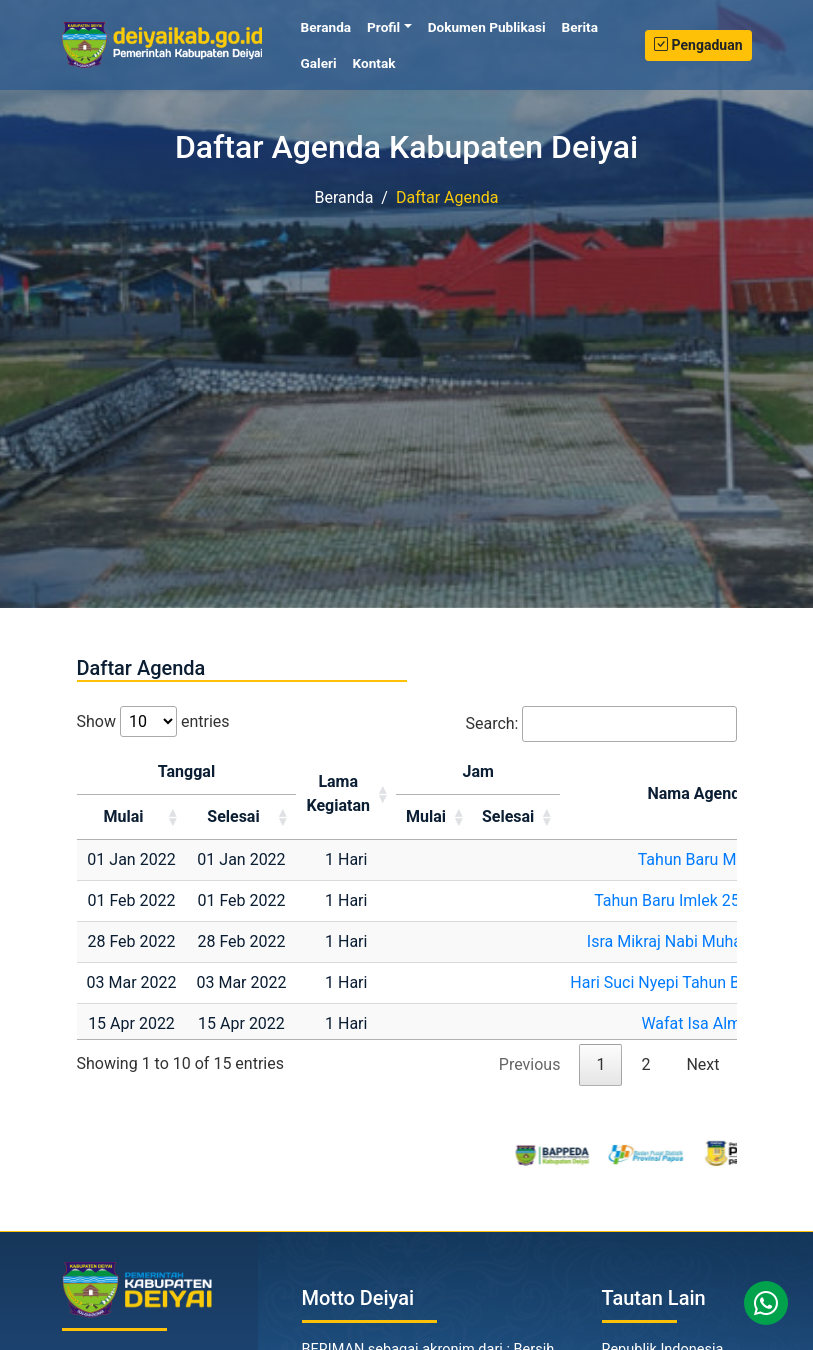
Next (702, 1064)
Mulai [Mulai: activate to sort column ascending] (123, 816)
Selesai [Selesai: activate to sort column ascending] (233, 816)
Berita (580, 27)
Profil (383, 27)
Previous (530, 1064)
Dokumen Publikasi (487, 27)
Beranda (330, 26)
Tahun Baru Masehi (706, 859)
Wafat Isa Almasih (705, 1023)
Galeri (319, 63)
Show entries (153, 721)
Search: (600, 724)
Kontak (374, 63)
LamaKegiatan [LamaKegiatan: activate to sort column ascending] (338, 793)
